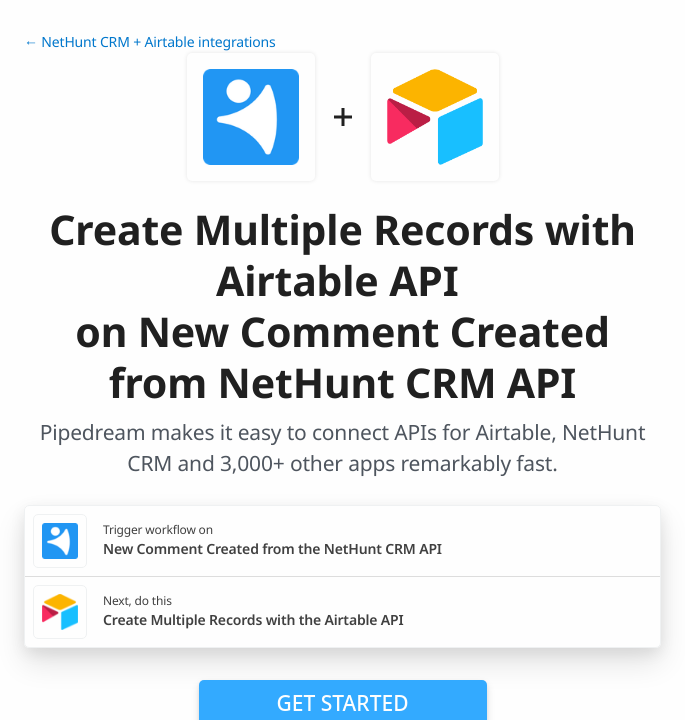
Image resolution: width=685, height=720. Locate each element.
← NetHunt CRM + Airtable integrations (150, 42)
